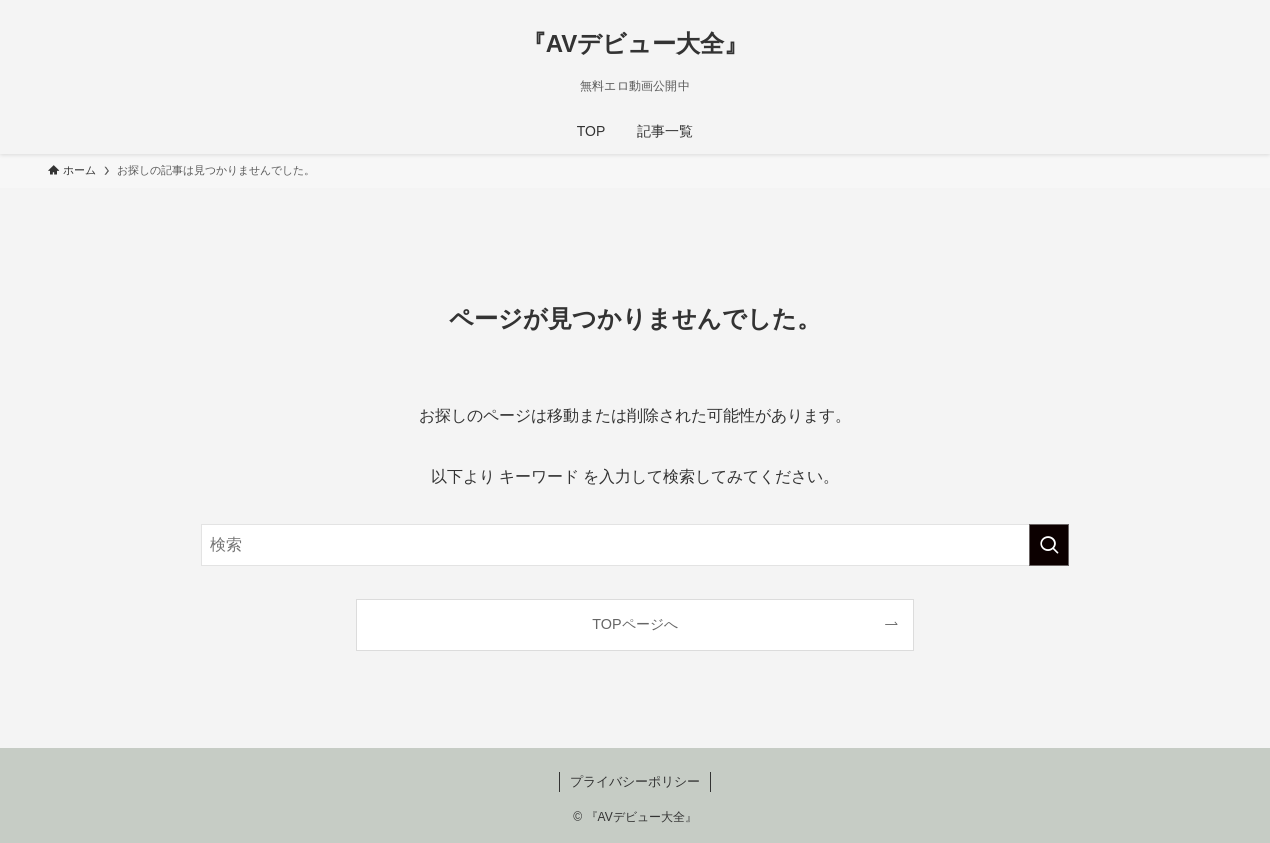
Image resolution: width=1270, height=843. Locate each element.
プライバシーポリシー (635, 781)
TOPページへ (634, 624)
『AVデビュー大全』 (635, 44)
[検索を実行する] (1049, 545)
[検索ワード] (635, 545)
